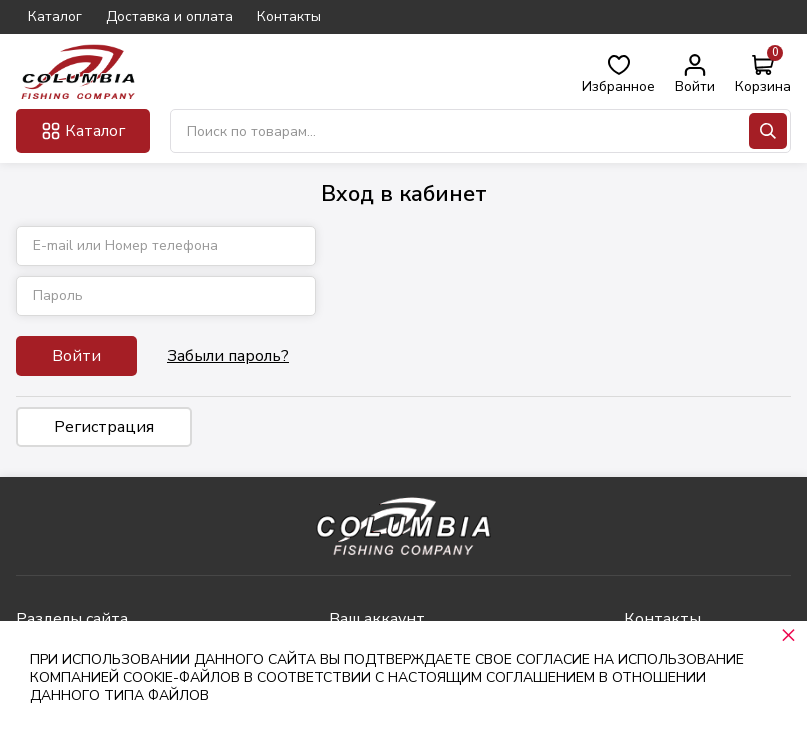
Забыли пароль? (228, 356)
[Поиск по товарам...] (480, 131)
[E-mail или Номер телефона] (166, 246)
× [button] (788, 634)
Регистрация (104, 427)
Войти (76, 356)
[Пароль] (166, 296)
